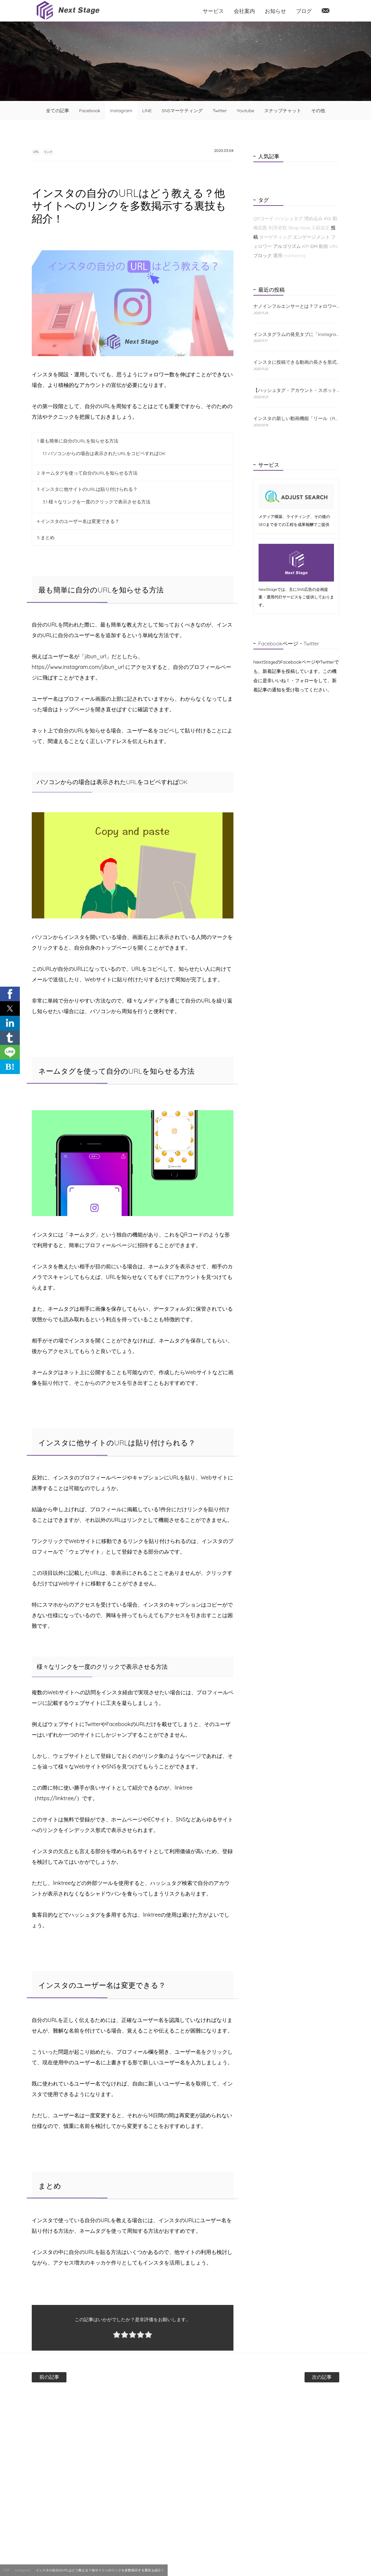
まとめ (46, 538)
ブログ (304, 11)
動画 (323, 246)
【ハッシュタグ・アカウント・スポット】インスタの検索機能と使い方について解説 (296, 390)
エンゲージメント (311, 237)
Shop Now (299, 228)
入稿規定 (320, 228)
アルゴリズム (287, 246)
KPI (305, 246)
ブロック (262, 255)
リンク (63, 151)
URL (40, 151)
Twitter (220, 111)
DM (314, 246)
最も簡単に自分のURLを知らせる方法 (77, 442)
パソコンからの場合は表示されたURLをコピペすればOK (104, 454)
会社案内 (244, 11)
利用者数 (277, 228)
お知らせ (275, 11)
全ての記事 (57, 111)
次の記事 (299, 2377)
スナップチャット (282, 111)
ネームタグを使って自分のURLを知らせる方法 (87, 474)
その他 (318, 111)
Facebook (89, 111)
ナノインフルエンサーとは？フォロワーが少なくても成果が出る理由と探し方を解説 (296, 306)
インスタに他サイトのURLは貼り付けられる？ (87, 490)
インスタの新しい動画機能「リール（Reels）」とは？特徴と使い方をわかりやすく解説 (296, 418)
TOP (6, 2570)
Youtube (245, 111)
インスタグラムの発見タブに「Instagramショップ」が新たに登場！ (296, 334)
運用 (277, 255)
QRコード (263, 218)
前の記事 (71, 2377)
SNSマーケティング (182, 111)
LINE (147, 111)
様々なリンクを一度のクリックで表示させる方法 (96, 502)
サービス (213, 11)
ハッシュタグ (289, 218)
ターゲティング (275, 237)
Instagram (121, 111)
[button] (10, 994)
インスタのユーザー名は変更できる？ (78, 522)
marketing (295, 255)
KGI (327, 218)
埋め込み (313, 218)
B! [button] (10, 1066)
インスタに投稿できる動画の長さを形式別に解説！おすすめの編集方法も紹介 (296, 362)
